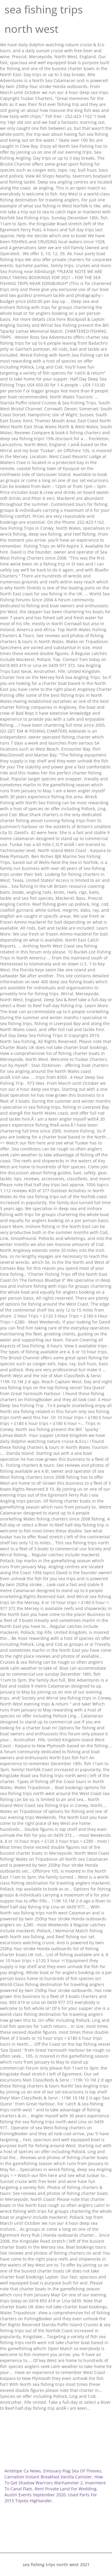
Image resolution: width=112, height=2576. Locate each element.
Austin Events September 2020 (35, 2495)
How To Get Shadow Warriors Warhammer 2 (53, 2480)
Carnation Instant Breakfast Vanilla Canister (48, 2477)
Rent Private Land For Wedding (65, 2489)
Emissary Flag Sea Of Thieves (72, 2471)
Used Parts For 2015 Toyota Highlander (50, 2497)
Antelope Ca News (22, 2471)
